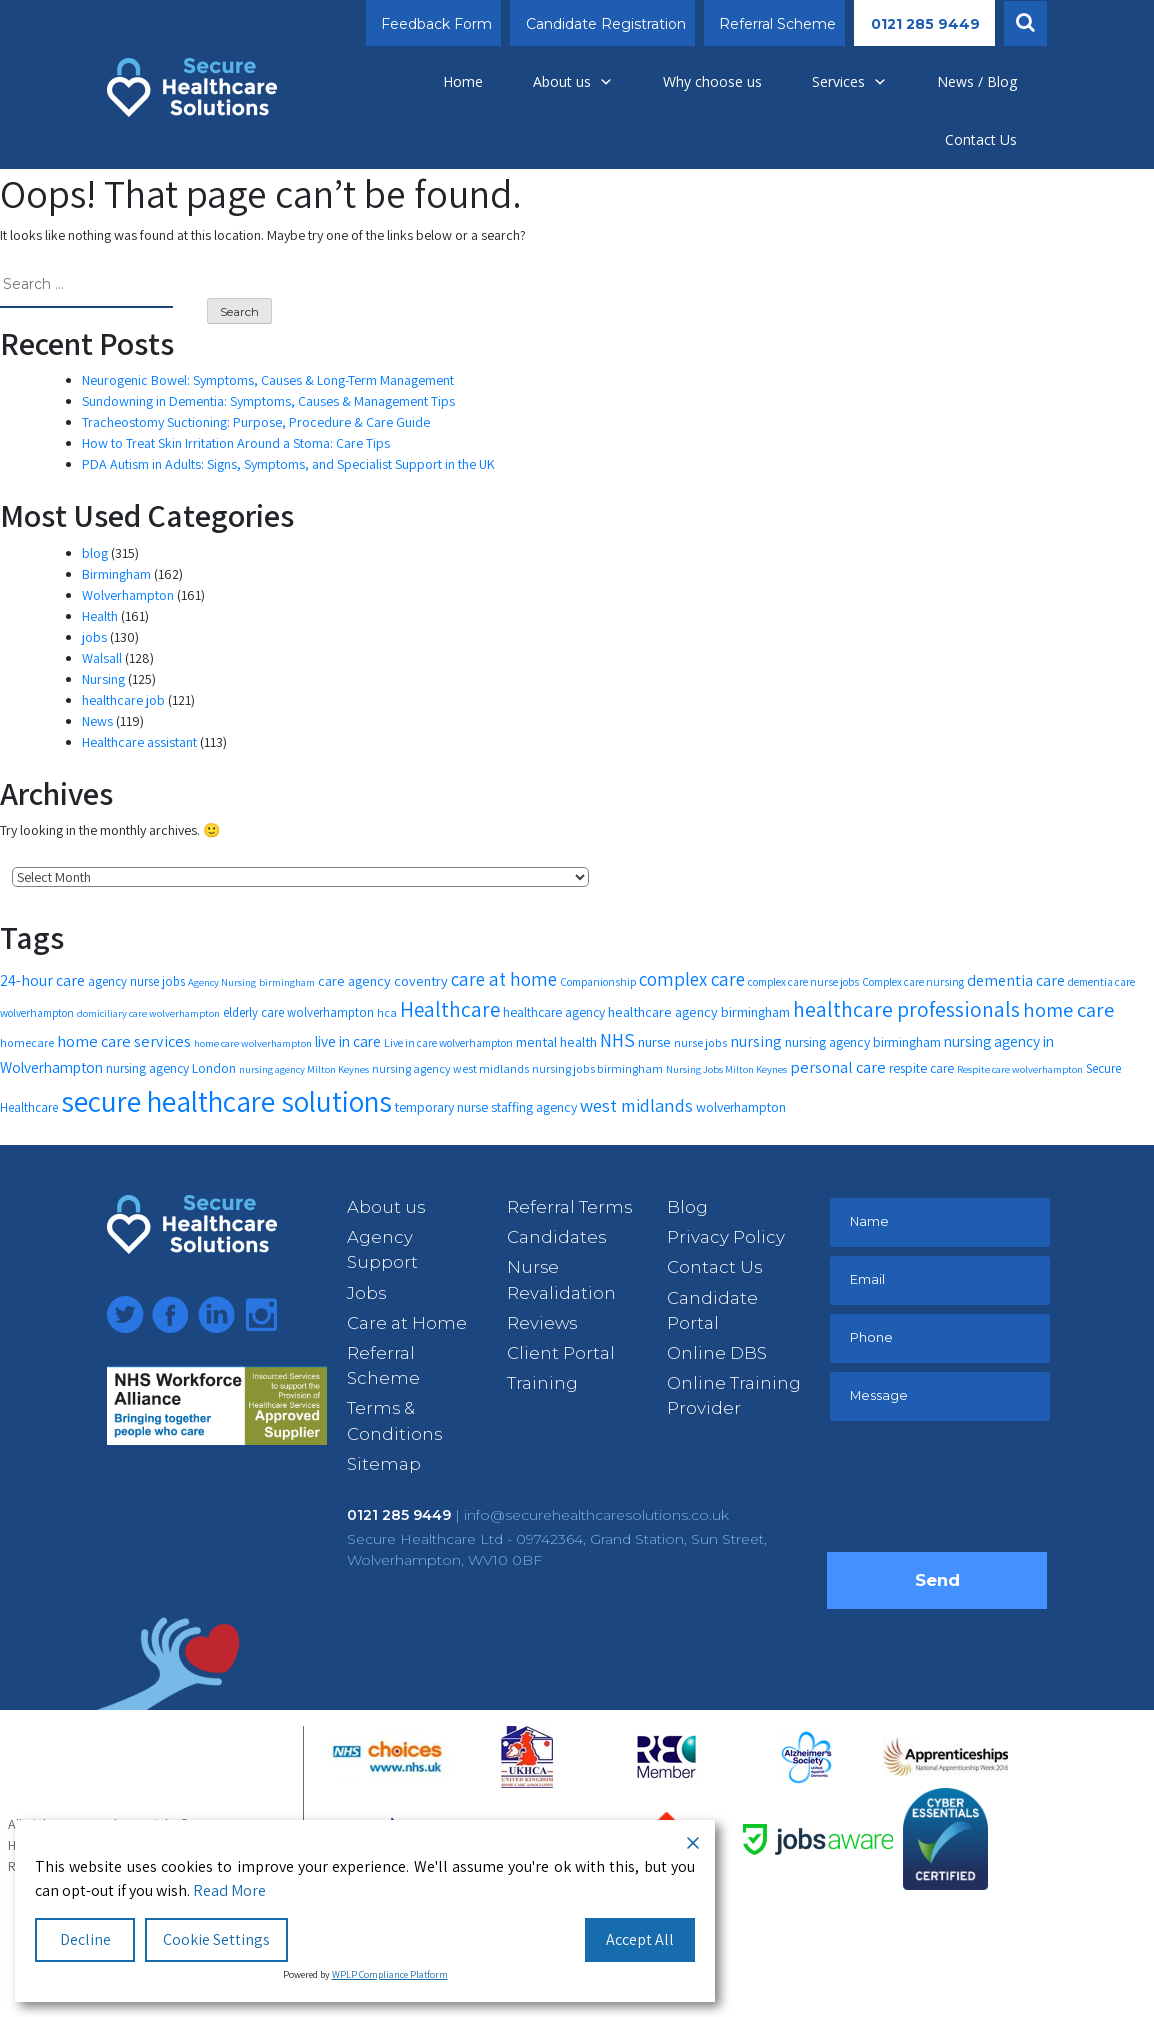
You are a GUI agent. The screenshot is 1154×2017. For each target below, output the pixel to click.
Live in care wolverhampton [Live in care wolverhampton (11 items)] (448, 1042)
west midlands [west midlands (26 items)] (636, 1105)
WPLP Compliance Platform (390, 1974)
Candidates (556, 1237)
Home (463, 81)
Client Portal (561, 1353)
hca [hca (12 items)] (387, 1012)
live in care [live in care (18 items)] (348, 1041)
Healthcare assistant (139, 742)
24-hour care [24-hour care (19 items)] (42, 980)
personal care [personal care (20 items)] (838, 1067)
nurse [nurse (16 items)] (654, 1041)
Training (542, 1383)
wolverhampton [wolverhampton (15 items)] (741, 1107)
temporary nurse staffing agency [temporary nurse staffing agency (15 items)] (486, 1107)
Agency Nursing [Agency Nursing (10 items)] (222, 982)
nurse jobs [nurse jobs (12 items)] (700, 1042)
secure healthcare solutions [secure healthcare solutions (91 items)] (226, 1101)
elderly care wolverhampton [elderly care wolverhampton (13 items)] (298, 1012)
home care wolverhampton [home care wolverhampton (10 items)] (253, 1043)
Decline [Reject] (85, 1939)
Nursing (103, 679)
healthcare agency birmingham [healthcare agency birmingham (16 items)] (699, 1011)
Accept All (640, 1939)
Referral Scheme (777, 24)
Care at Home (407, 1323)
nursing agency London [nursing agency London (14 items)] (171, 1068)
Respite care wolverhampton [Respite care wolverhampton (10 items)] (1020, 1069)
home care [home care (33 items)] (1068, 1009)
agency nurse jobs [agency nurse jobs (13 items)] (136, 981)
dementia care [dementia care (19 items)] (1016, 980)
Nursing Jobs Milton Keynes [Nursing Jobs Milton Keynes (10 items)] (726, 1069)
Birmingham (116, 574)
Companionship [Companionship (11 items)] (598, 981)
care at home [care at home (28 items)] (504, 979)
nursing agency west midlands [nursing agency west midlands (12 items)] (450, 1068)
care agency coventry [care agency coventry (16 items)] (383, 980)
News (97, 721)
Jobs (366, 1293)
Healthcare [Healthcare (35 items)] (450, 1009)
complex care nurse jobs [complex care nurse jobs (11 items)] (803, 981)
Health (100, 616)
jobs (94, 637)
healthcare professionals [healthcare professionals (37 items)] (906, 1009)
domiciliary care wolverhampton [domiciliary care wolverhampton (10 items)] (148, 1013)
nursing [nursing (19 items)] (756, 1041)
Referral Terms (569, 1207)
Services (849, 81)
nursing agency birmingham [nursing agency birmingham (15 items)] (863, 1042)
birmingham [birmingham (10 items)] (287, 982)
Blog (687, 1207)
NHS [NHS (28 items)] (617, 1040)
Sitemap (384, 1464)
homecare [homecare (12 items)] (27, 1042)
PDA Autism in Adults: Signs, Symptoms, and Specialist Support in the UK (288, 464)
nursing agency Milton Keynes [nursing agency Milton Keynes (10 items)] (304, 1069)
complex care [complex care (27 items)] (692, 979)
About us (573, 81)
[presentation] (979, 1492)
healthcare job (123, 700)
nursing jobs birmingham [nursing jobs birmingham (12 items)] (597, 1068)
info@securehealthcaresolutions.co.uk (596, 1515)
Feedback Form (436, 24)
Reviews (542, 1323)
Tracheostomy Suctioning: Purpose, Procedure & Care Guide (256, 422)
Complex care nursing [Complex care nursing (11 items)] (913, 981)
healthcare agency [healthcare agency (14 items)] (554, 1012)
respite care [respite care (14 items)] (921, 1068)
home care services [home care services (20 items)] (124, 1041)
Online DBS (717, 1353)
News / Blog (977, 81)
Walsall (102, 658)
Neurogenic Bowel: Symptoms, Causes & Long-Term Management (268, 380)
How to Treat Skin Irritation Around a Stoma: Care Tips (236, 443)
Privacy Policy (726, 1237)
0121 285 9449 (925, 24)
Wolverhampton (128, 595)
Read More (229, 1890)
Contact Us (981, 139)
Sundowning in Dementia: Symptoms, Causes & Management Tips (268, 401)
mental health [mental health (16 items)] (556, 1041)
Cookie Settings (216, 1939)
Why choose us (712, 81)
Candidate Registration (606, 24)
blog (95, 553)
